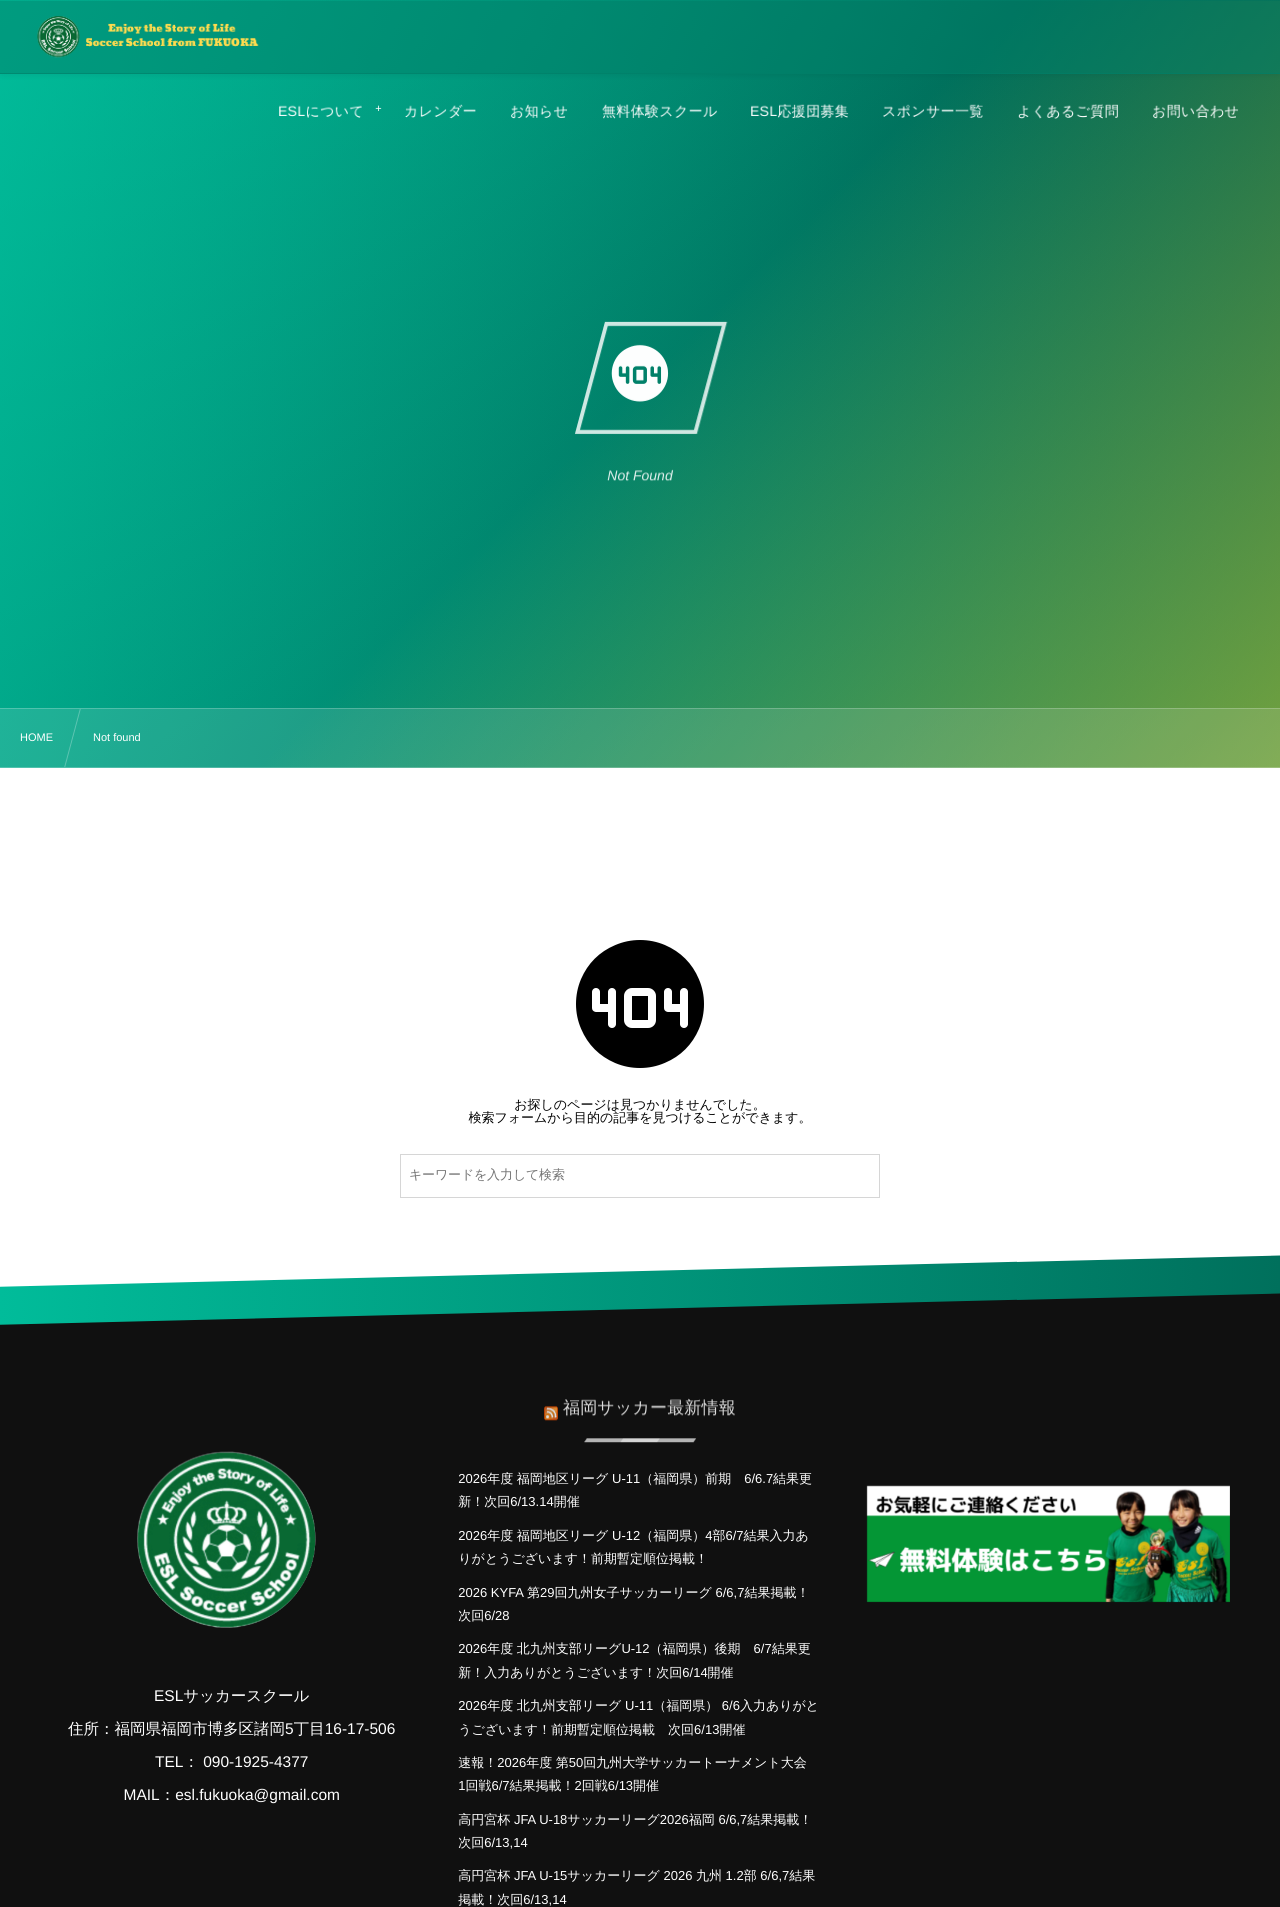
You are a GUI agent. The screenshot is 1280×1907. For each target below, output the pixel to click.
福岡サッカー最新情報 (649, 1399)
